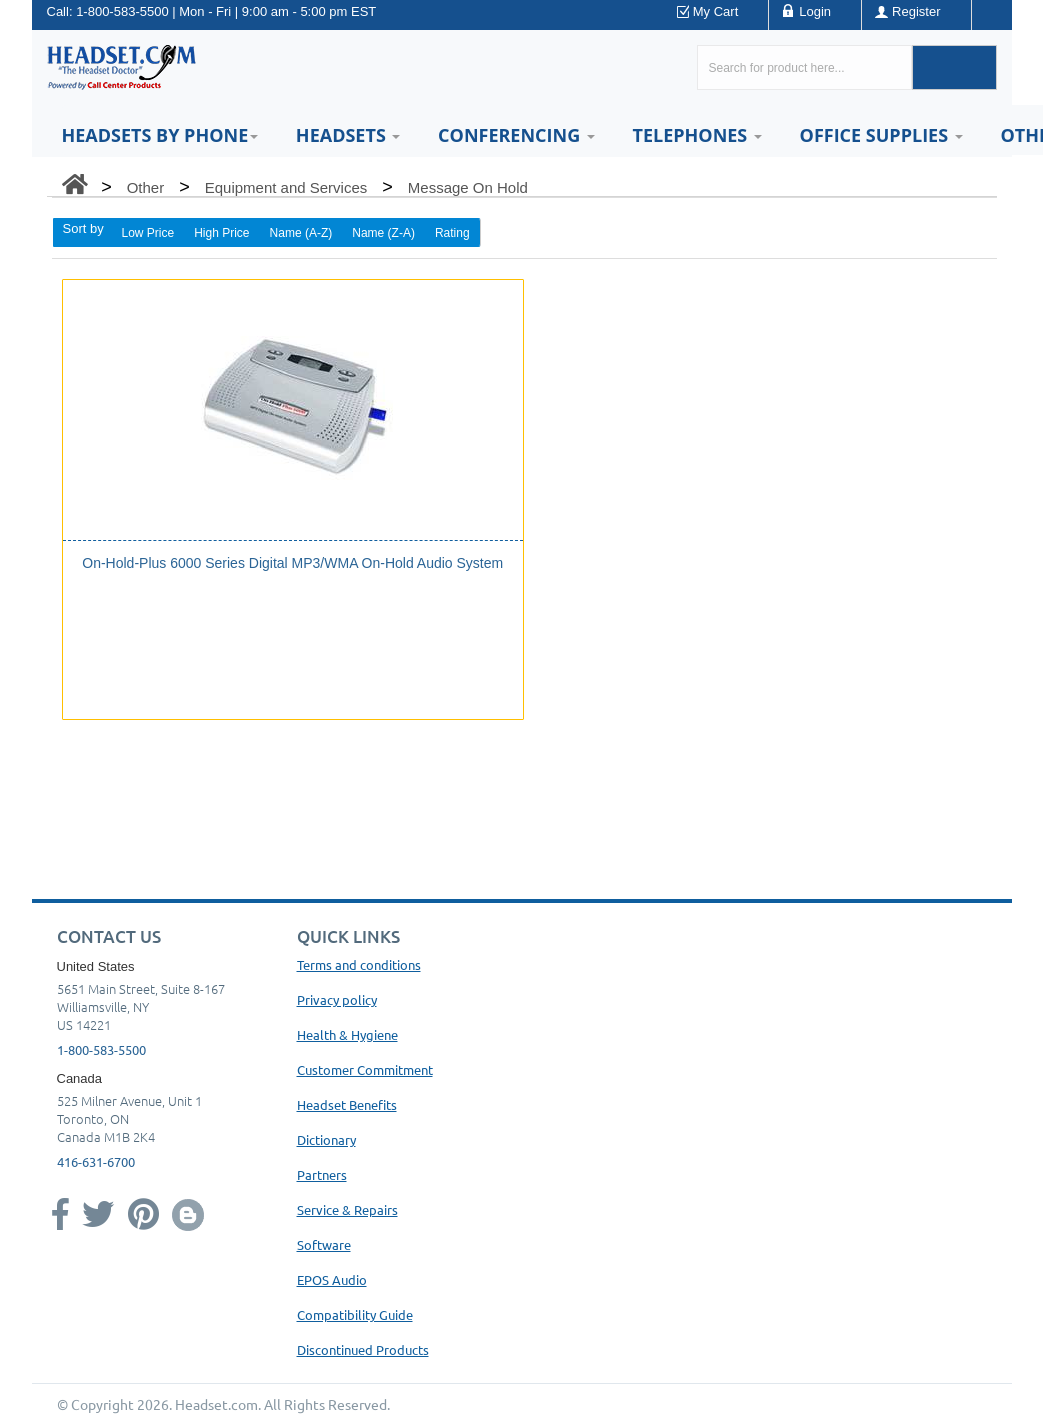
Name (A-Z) (301, 233)
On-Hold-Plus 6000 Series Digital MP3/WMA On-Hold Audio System (292, 563)
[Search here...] (804, 67)
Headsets (348, 135)
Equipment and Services (286, 187)
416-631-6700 (96, 1161)
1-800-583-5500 (122, 11)
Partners (322, 1174)
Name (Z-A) (383, 233)
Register (916, 11)
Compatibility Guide (355, 1314)
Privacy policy (337, 999)
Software (324, 1244)
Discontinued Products (363, 1349)
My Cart (716, 11)
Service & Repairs (347, 1209)
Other (146, 187)
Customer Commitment (365, 1069)
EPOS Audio (332, 1279)
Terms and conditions (359, 964)
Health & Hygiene (347, 1034)
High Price (221, 233)
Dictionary (326, 1139)
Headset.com (216, 1404)
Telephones (696, 135)
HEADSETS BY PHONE (160, 135)
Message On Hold (468, 187)
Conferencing (516, 135)
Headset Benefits (347, 1104)
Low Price (148, 233)
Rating (452, 233)
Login (815, 11)
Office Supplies (881, 135)
